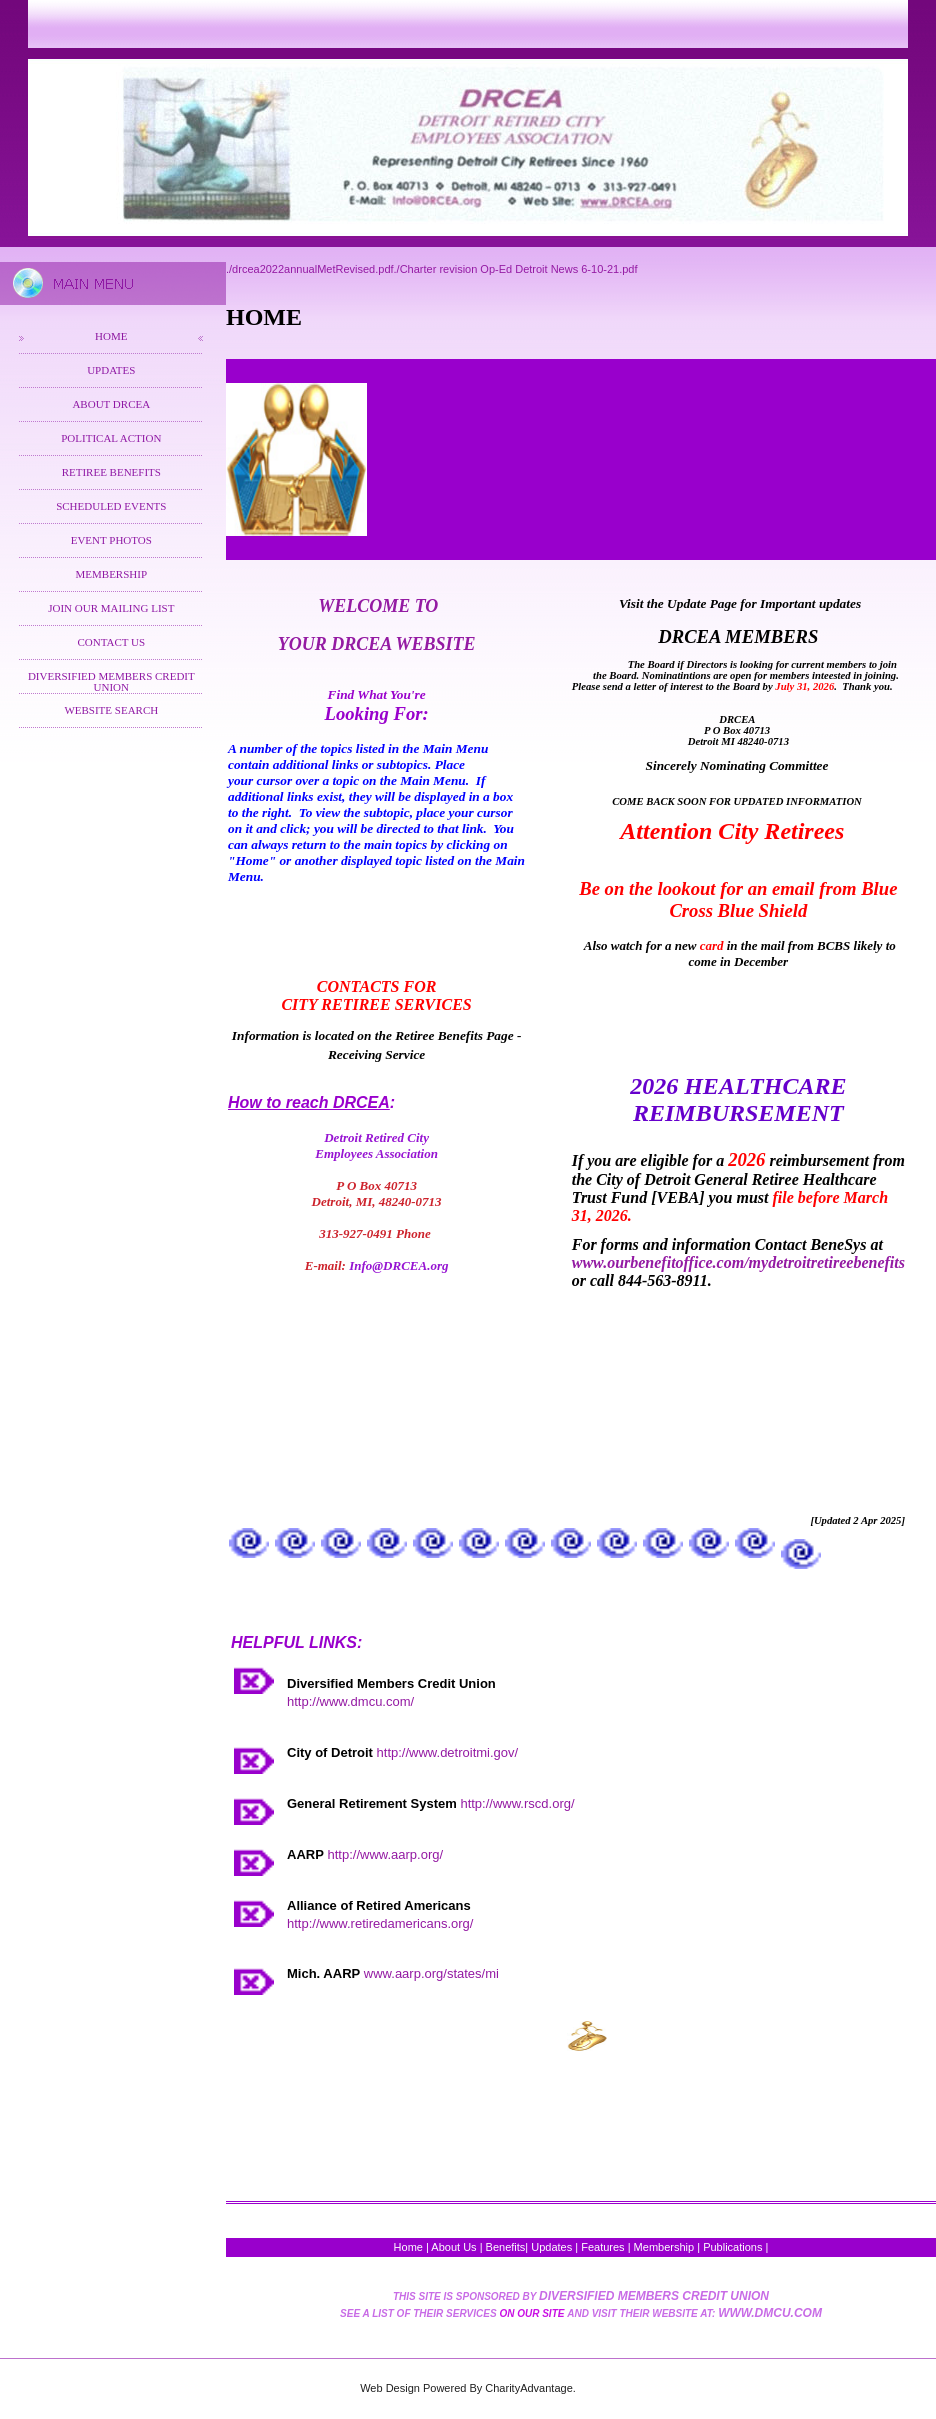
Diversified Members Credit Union (111, 681)
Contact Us (111, 642)
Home (111, 336)
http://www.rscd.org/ (517, 1803)
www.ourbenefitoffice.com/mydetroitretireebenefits (738, 1262)
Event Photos (111, 540)
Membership (112, 574)
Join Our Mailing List (111, 608)
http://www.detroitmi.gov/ (448, 1752)
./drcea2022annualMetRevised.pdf (310, 269)
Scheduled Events (111, 506)
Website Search (111, 710)
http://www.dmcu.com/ (350, 1701)
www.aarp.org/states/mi (431, 1973)
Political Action (111, 438)
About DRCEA (111, 404)
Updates (111, 370)
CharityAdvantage (528, 2388)
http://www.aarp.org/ (385, 1854)
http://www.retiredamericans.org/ (380, 1923)
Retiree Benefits (111, 472)
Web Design (390, 2388)
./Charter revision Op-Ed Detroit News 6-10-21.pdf (516, 269)
